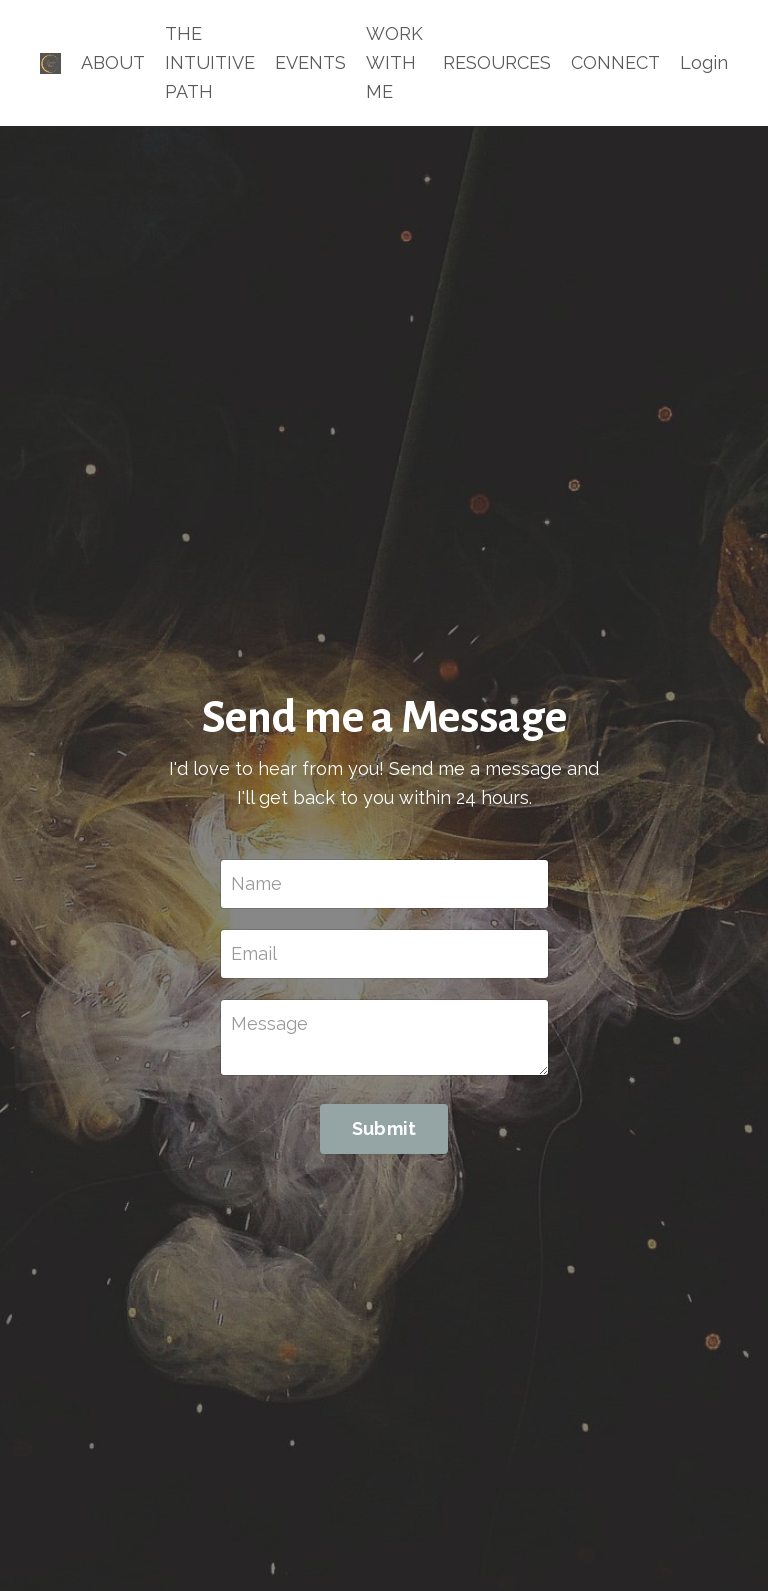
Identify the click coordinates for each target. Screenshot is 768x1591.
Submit (384, 1128)
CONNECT (615, 62)
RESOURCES (497, 62)
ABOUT (113, 62)
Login (704, 62)
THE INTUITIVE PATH (210, 62)
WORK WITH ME (394, 62)
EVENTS (310, 62)
